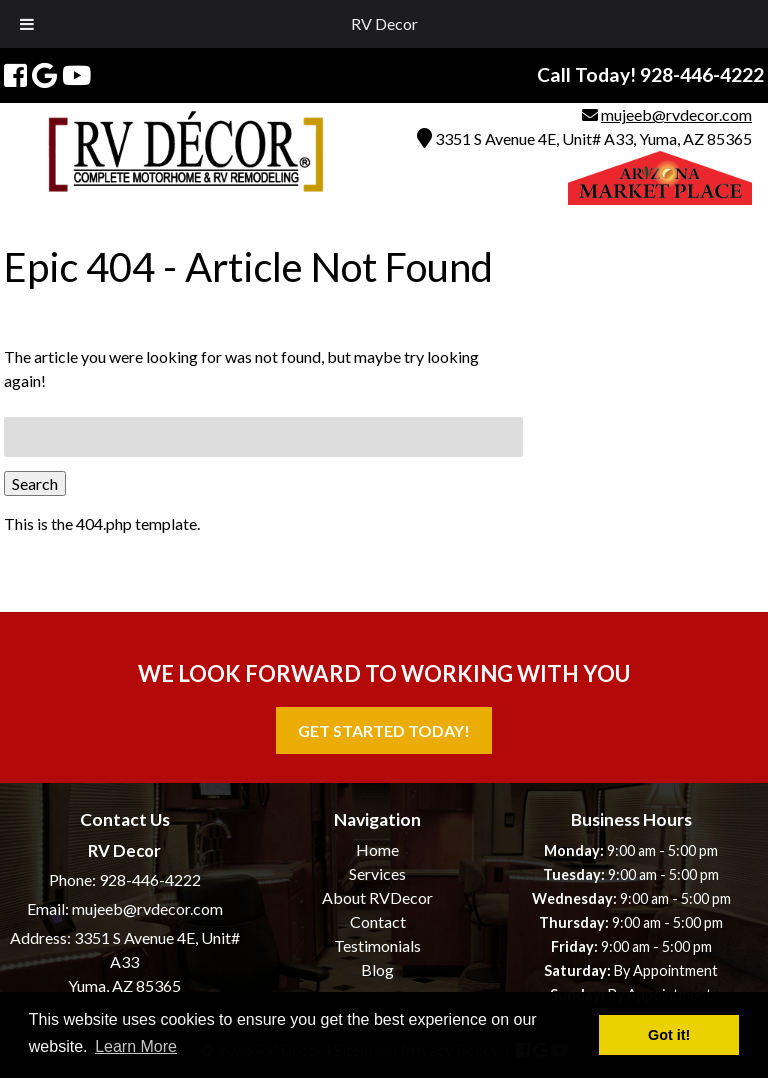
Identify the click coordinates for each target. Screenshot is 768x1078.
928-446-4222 (150, 879)
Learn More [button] (136, 1046)
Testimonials (377, 945)
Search (35, 483)
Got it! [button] (669, 1035)
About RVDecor (377, 897)
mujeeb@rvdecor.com (676, 114)
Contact (378, 921)
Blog (377, 969)
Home (377, 849)
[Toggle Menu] (27, 24)
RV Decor (384, 23)
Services (377, 873)
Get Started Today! (384, 730)
